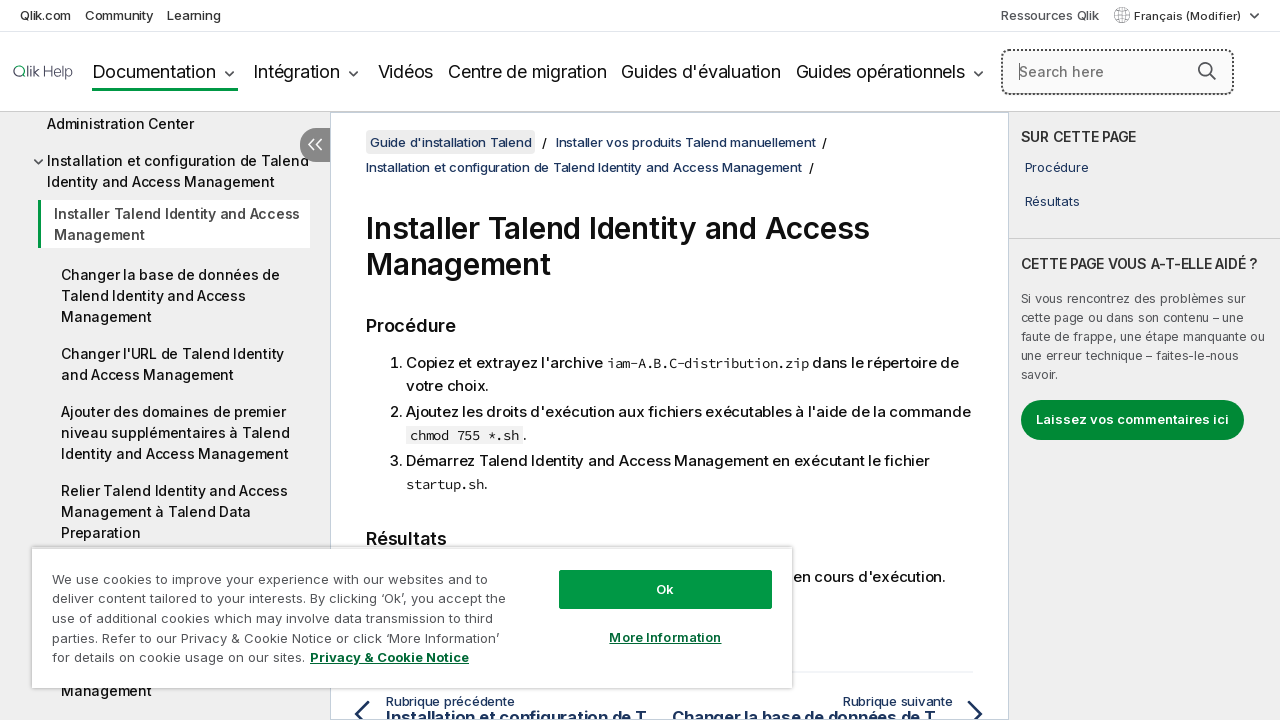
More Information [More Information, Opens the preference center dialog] (650, 622)
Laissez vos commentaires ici (1132, 419)
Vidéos (406, 71)
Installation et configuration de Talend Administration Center (177, 113)
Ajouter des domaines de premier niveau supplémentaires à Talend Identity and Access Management (175, 432)
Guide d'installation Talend (450, 142)
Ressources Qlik (1049, 15)
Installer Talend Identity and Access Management (177, 224)
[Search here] (1117, 72)
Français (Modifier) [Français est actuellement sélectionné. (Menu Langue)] (1189, 16)
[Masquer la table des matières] (315, 145)
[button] (1207, 71)
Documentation (154, 71)
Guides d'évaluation (700, 71)
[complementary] (1144, 416)
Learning (193, 15)
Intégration (296, 71)
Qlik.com (45, 15)
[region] (403, 610)
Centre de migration (527, 71)
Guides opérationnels (880, 71)
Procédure (1057, 167)
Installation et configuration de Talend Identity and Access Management (177, 171)
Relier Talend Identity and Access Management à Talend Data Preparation (174, 511)
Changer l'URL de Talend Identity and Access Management (172, 364)
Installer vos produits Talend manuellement (686, 142)
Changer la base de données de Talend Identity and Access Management (170, 295)
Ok (650, 574)
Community (119, 15)
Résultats (1052, 201)
